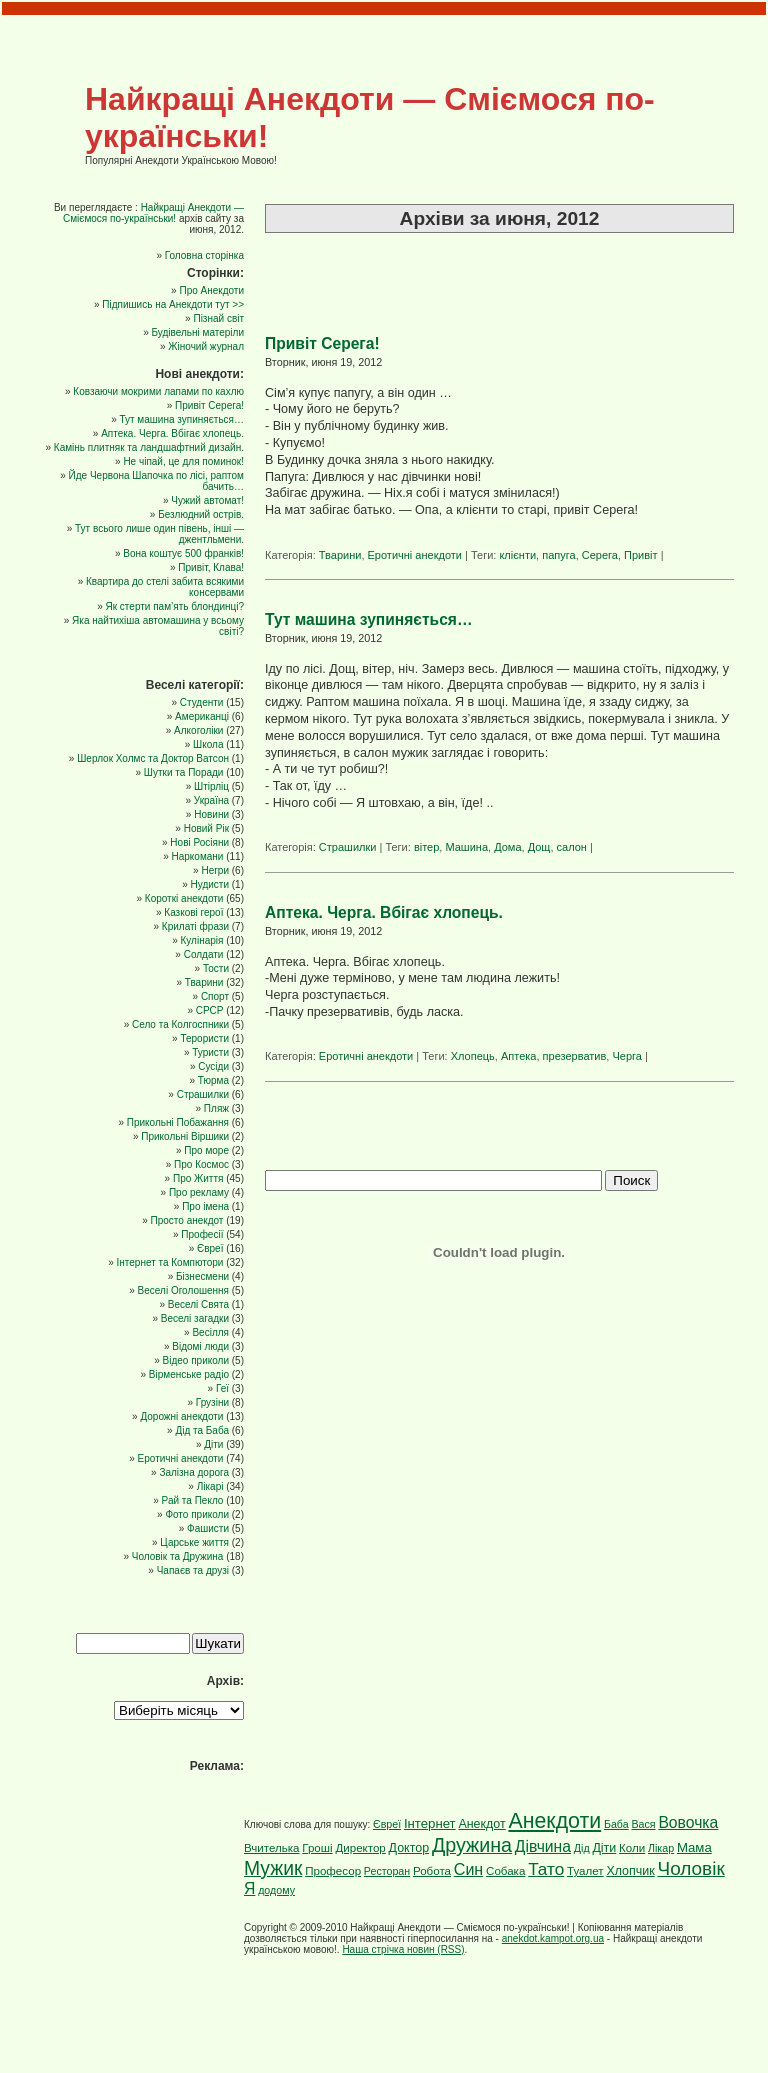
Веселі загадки (195, 1318)
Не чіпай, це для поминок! (183, 461)
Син (468, 1869)
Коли (632, 1848)
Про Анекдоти (211, 290)
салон (572, 847)
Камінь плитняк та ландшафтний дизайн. (149, 447)
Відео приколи (196, 1360)
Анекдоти (554, 1821)
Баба (616, 1824)
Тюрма (213, 1080)
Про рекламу (199, 1192)
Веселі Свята (198, 1304)
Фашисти (208, 1528)
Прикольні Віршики (185, 1136)
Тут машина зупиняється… (369, 619)
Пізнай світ (218, 318)
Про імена (205, 1206)
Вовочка (688, 1822)
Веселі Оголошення (183, 1290)
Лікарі (210, 1486)
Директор (360, 1848)
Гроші (317, 1848)
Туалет (585, 1871)
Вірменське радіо (189, 1374)
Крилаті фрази (195, 926)
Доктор (409, 1848)
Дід (582, 1848)
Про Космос (201, 1164)
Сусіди (213, 1066)
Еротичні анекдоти (415, 555)
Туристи (210, 1052)
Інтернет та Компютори (169, 1262)
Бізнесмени (202, 1276)
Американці (202, 716)
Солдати (204, 954)
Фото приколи (197, 1514)
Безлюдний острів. (201, 514)
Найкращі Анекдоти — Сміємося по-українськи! (153, 213)
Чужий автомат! (207, 500)
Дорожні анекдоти (181, 1416)
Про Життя (198, 1178)
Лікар (661, 1848)
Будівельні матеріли (197, 332)
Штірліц (211, 786)
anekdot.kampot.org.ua (553, 1938)
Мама (694, 1847)
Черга (626, 1056)
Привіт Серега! (322, 343)
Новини (211, 814)
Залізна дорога (194, 1472)
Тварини (340, 555)
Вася (643, 1824)
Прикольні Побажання (178, 1122)
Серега (600, 555)
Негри (215, 870)
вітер (426, 847)
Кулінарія (201, 940)
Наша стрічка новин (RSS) (403, 1949)
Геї (222, 1388)
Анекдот (481, 1824)
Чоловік (691, 1868)
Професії (202, 1234)
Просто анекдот (187, 1220)
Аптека (519, 1056)
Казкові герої (193, 912)
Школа (208, 744)
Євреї (210, 1248)
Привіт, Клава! (211, 567)
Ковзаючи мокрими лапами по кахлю (158, 391)
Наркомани (197, 856)
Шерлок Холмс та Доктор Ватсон (153, 758)
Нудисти (210, 884)
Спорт (215, 996)
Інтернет (430, 1823)
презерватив (575, 1056)
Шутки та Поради (184, 772)
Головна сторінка (204, 255)
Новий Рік (206, 828)
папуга (558, 555)
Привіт (641, 555)
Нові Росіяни (199, 842)
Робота (432, 1871)
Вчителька (272, 1848)
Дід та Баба (202, 1430)
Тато (546, 1869)
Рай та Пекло (193, 1500)
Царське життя (194, 1542)
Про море (206, 1150)
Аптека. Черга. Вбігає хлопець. (384, 912)
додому (276, 1890)
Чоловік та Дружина (178, 1556)
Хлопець (473, 1056)
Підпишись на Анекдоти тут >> (173, 304)
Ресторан (387, 1871)
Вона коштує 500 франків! (183, 553)
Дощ (539, 847)
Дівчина (543, 1846)
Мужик (273, 1868)
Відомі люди (200, 1346)
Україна (211, 800)
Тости (216, 968)
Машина (466, 847)
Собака (505, 1871)
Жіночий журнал (206, 346)
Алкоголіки (198, 730)
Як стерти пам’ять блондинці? (174, 606)
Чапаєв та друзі (193, 1570)
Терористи (204, 1038)
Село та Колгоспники (180, 1024)
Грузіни (212, 1402)
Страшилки (348, 847)
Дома (507, 847)
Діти (213, 1444)
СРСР (210, 1010)
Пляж (216, 1108)
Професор (333, 1871)
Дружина (472, 1845)
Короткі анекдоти (184, 898)
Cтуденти (202, 702)
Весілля (210, 1332)
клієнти (517, 555)
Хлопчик (630, 1871)
